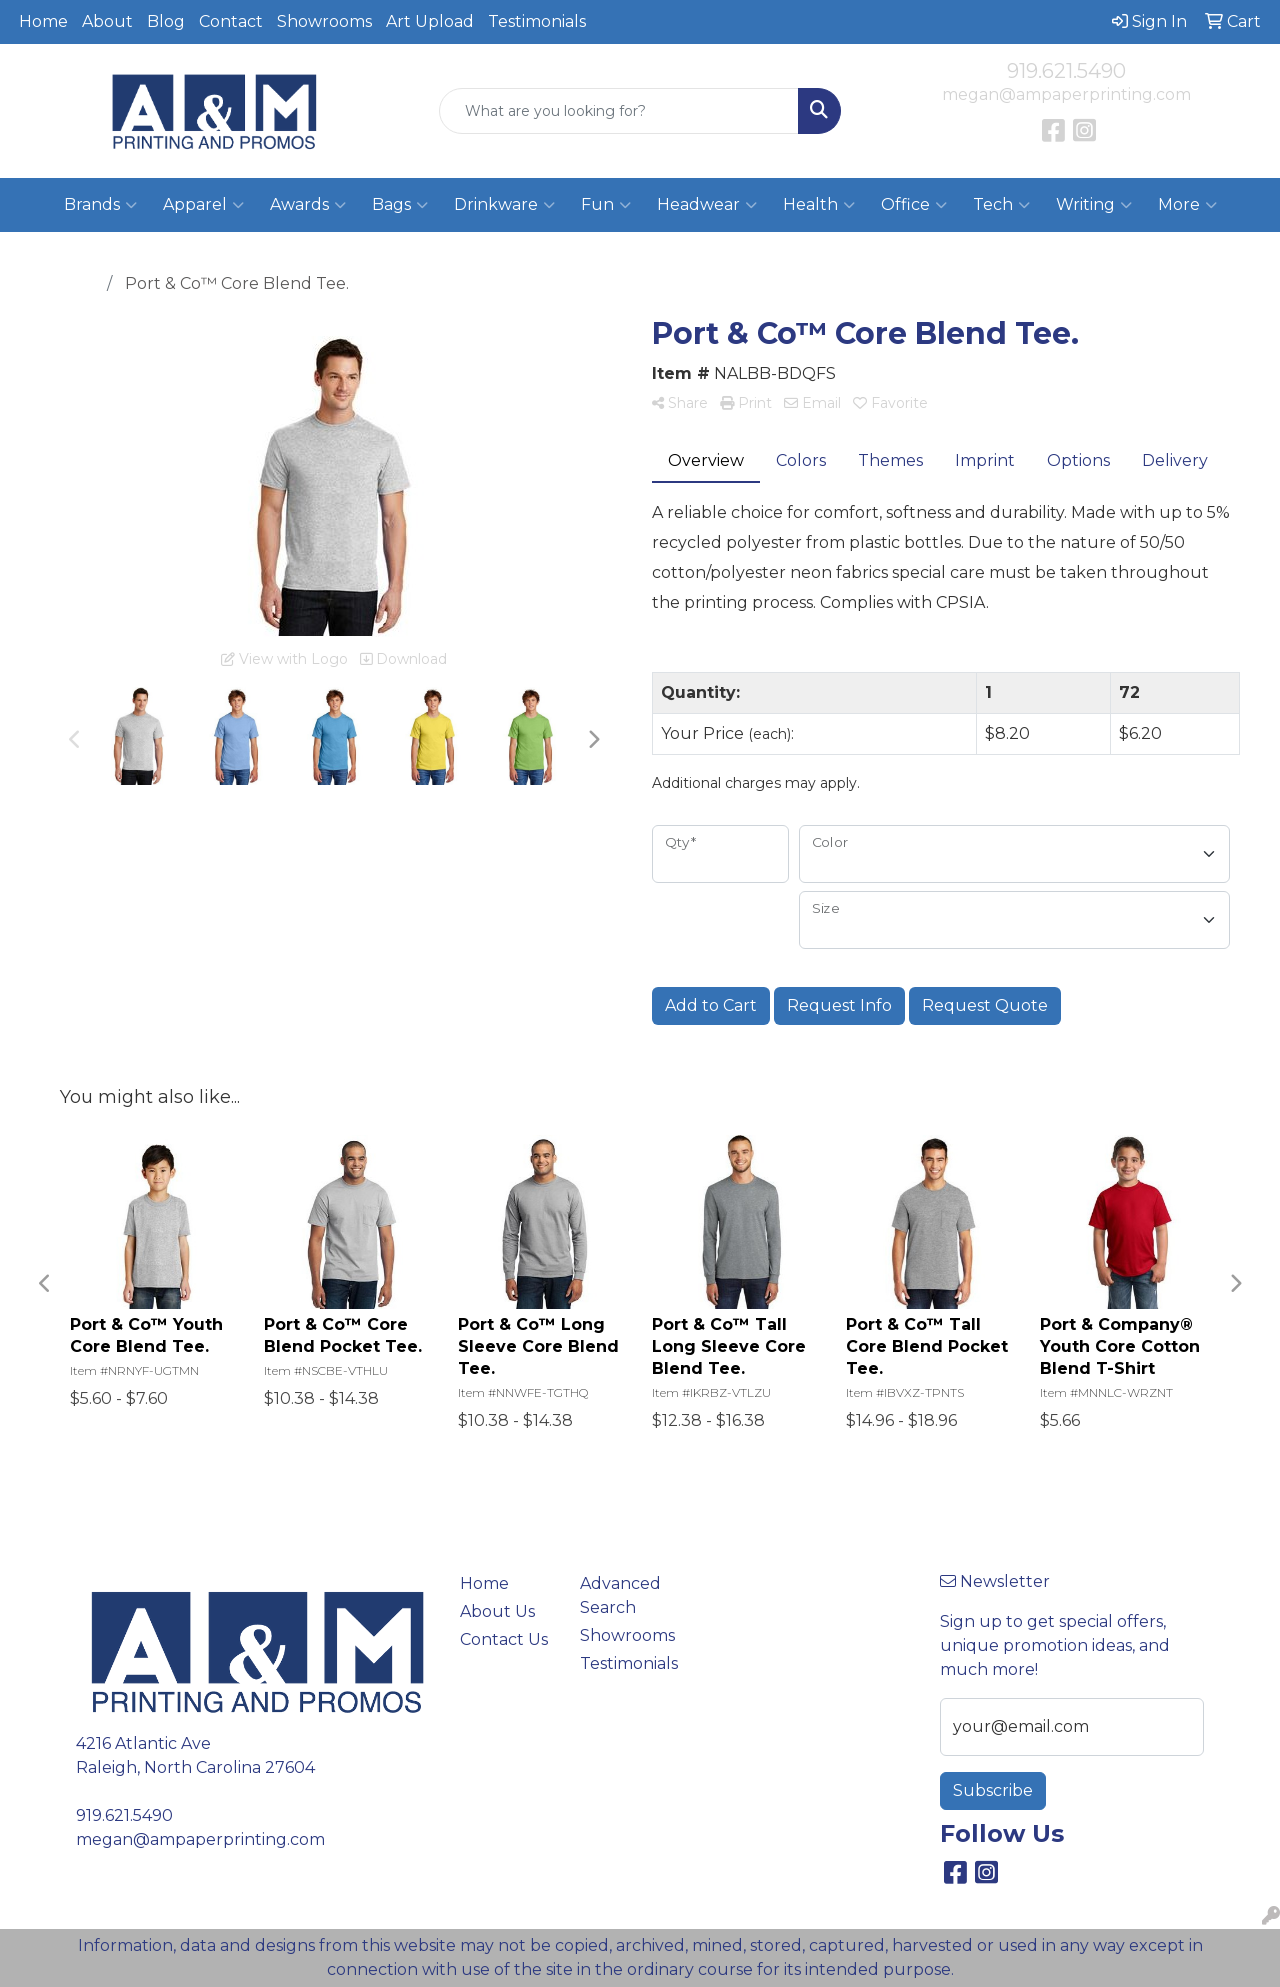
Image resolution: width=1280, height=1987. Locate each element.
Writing (1094, 205)
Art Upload (430, 21)
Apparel (203, 205)
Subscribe (993, 1790)
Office (914, 205)
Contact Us (504, 1639)
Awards (308, 205)
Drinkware (504, 205)
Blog (166, 21)
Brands (100, 205)
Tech (1001, 205)
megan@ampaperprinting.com (1066, 94)
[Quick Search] (619, 111)
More (1187, 205)
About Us (497, 1611)
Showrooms (324, 21)
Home (43, 21)
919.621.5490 (1066, 71)
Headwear (707, 205)
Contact (231, 21)
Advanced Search (620, 1595)
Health (819, 205)
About (107, 21)
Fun (606, 205)
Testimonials (537, 21)
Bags (400, 205)
